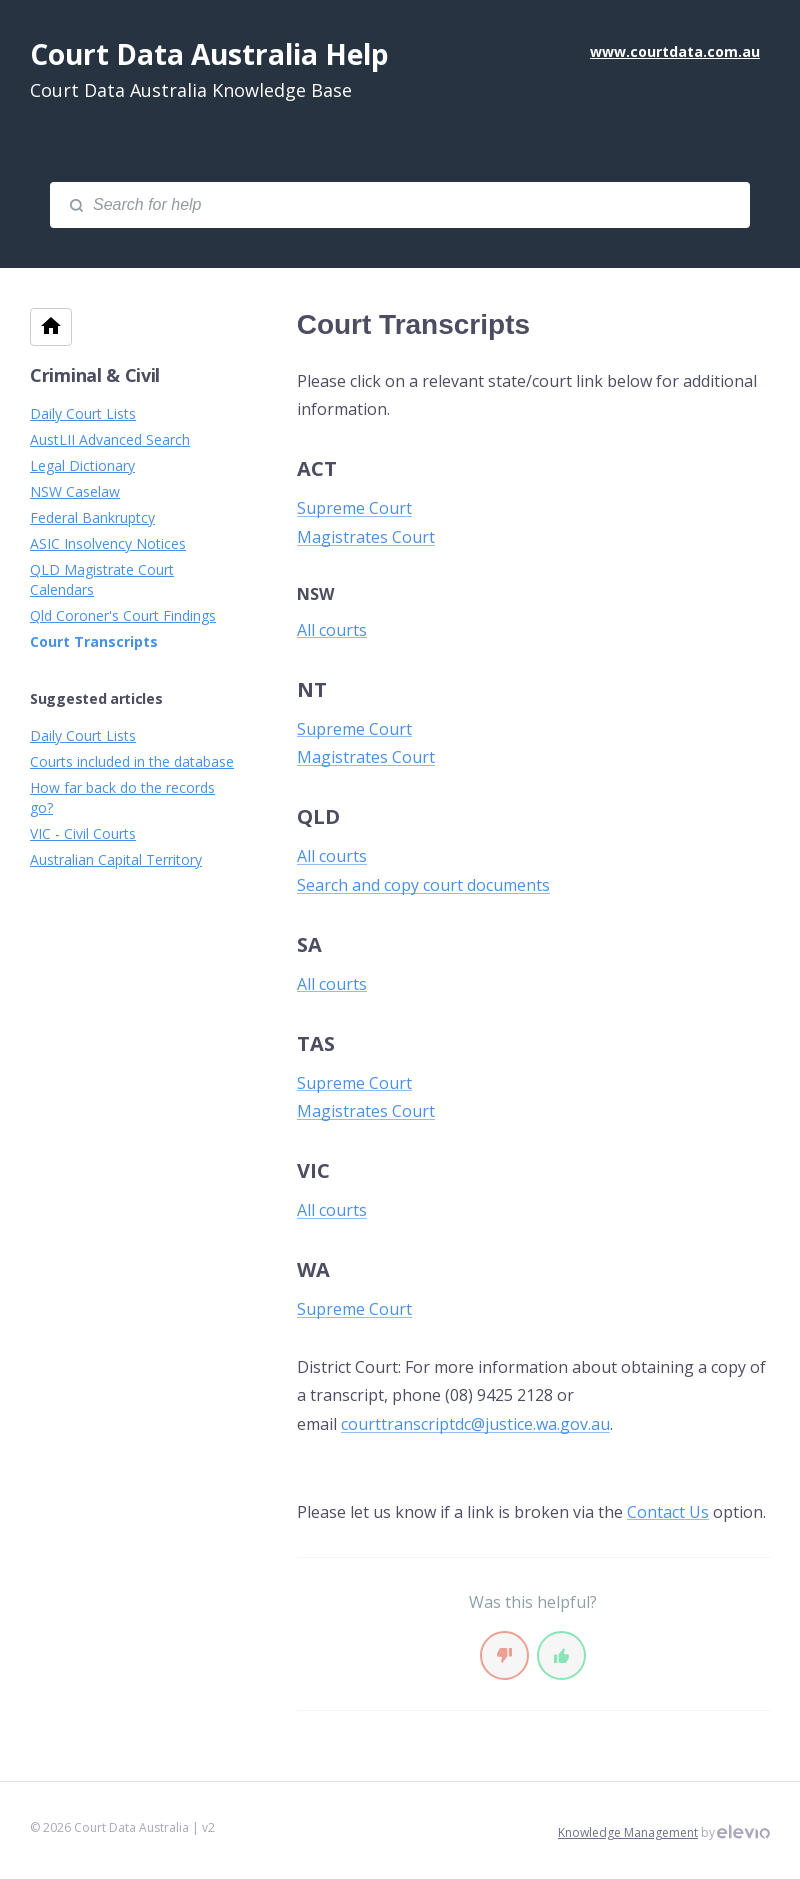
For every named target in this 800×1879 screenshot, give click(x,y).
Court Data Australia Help (209, 54)
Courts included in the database (132, 761)
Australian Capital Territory (116, 859)
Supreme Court (354, 508)
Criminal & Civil (95, 375)
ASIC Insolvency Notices (108, 543)
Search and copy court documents (423, 885)
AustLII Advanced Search (110, 439)
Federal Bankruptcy (92, 517)
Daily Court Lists (83, 413)
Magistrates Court (366, 537)
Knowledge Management (628, 1832)
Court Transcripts (94, 641)
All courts (332, 630)
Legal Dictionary (82, 465)
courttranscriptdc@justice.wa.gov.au (475, 1424)
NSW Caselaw (75, 491)
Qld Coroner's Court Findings (123, 615)
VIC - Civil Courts (83, 833)
